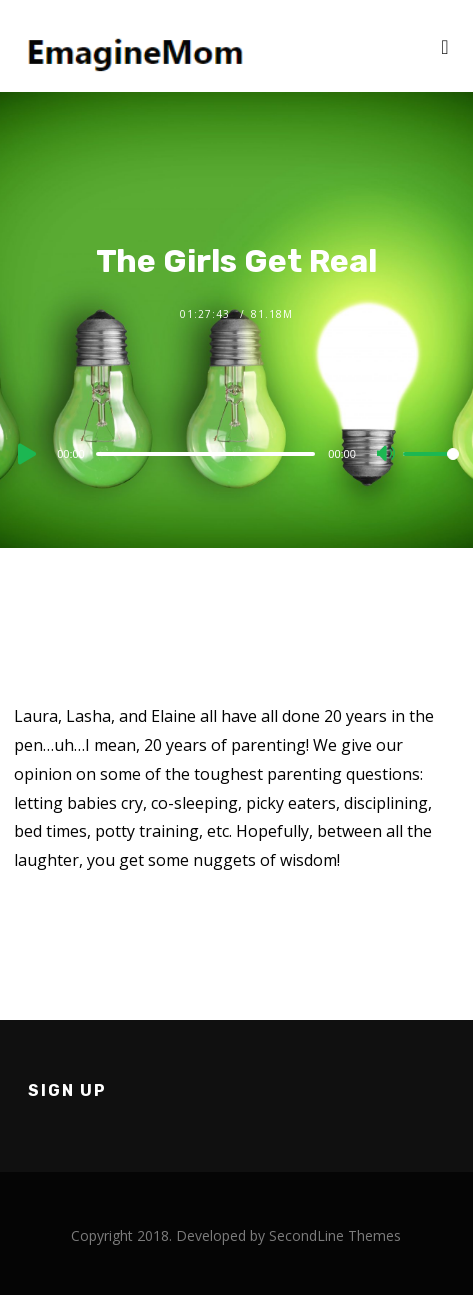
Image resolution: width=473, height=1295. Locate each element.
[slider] (206, 454)
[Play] (25, 454)
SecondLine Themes (335, 1235)
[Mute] (387, 455)
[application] (236, 453)
